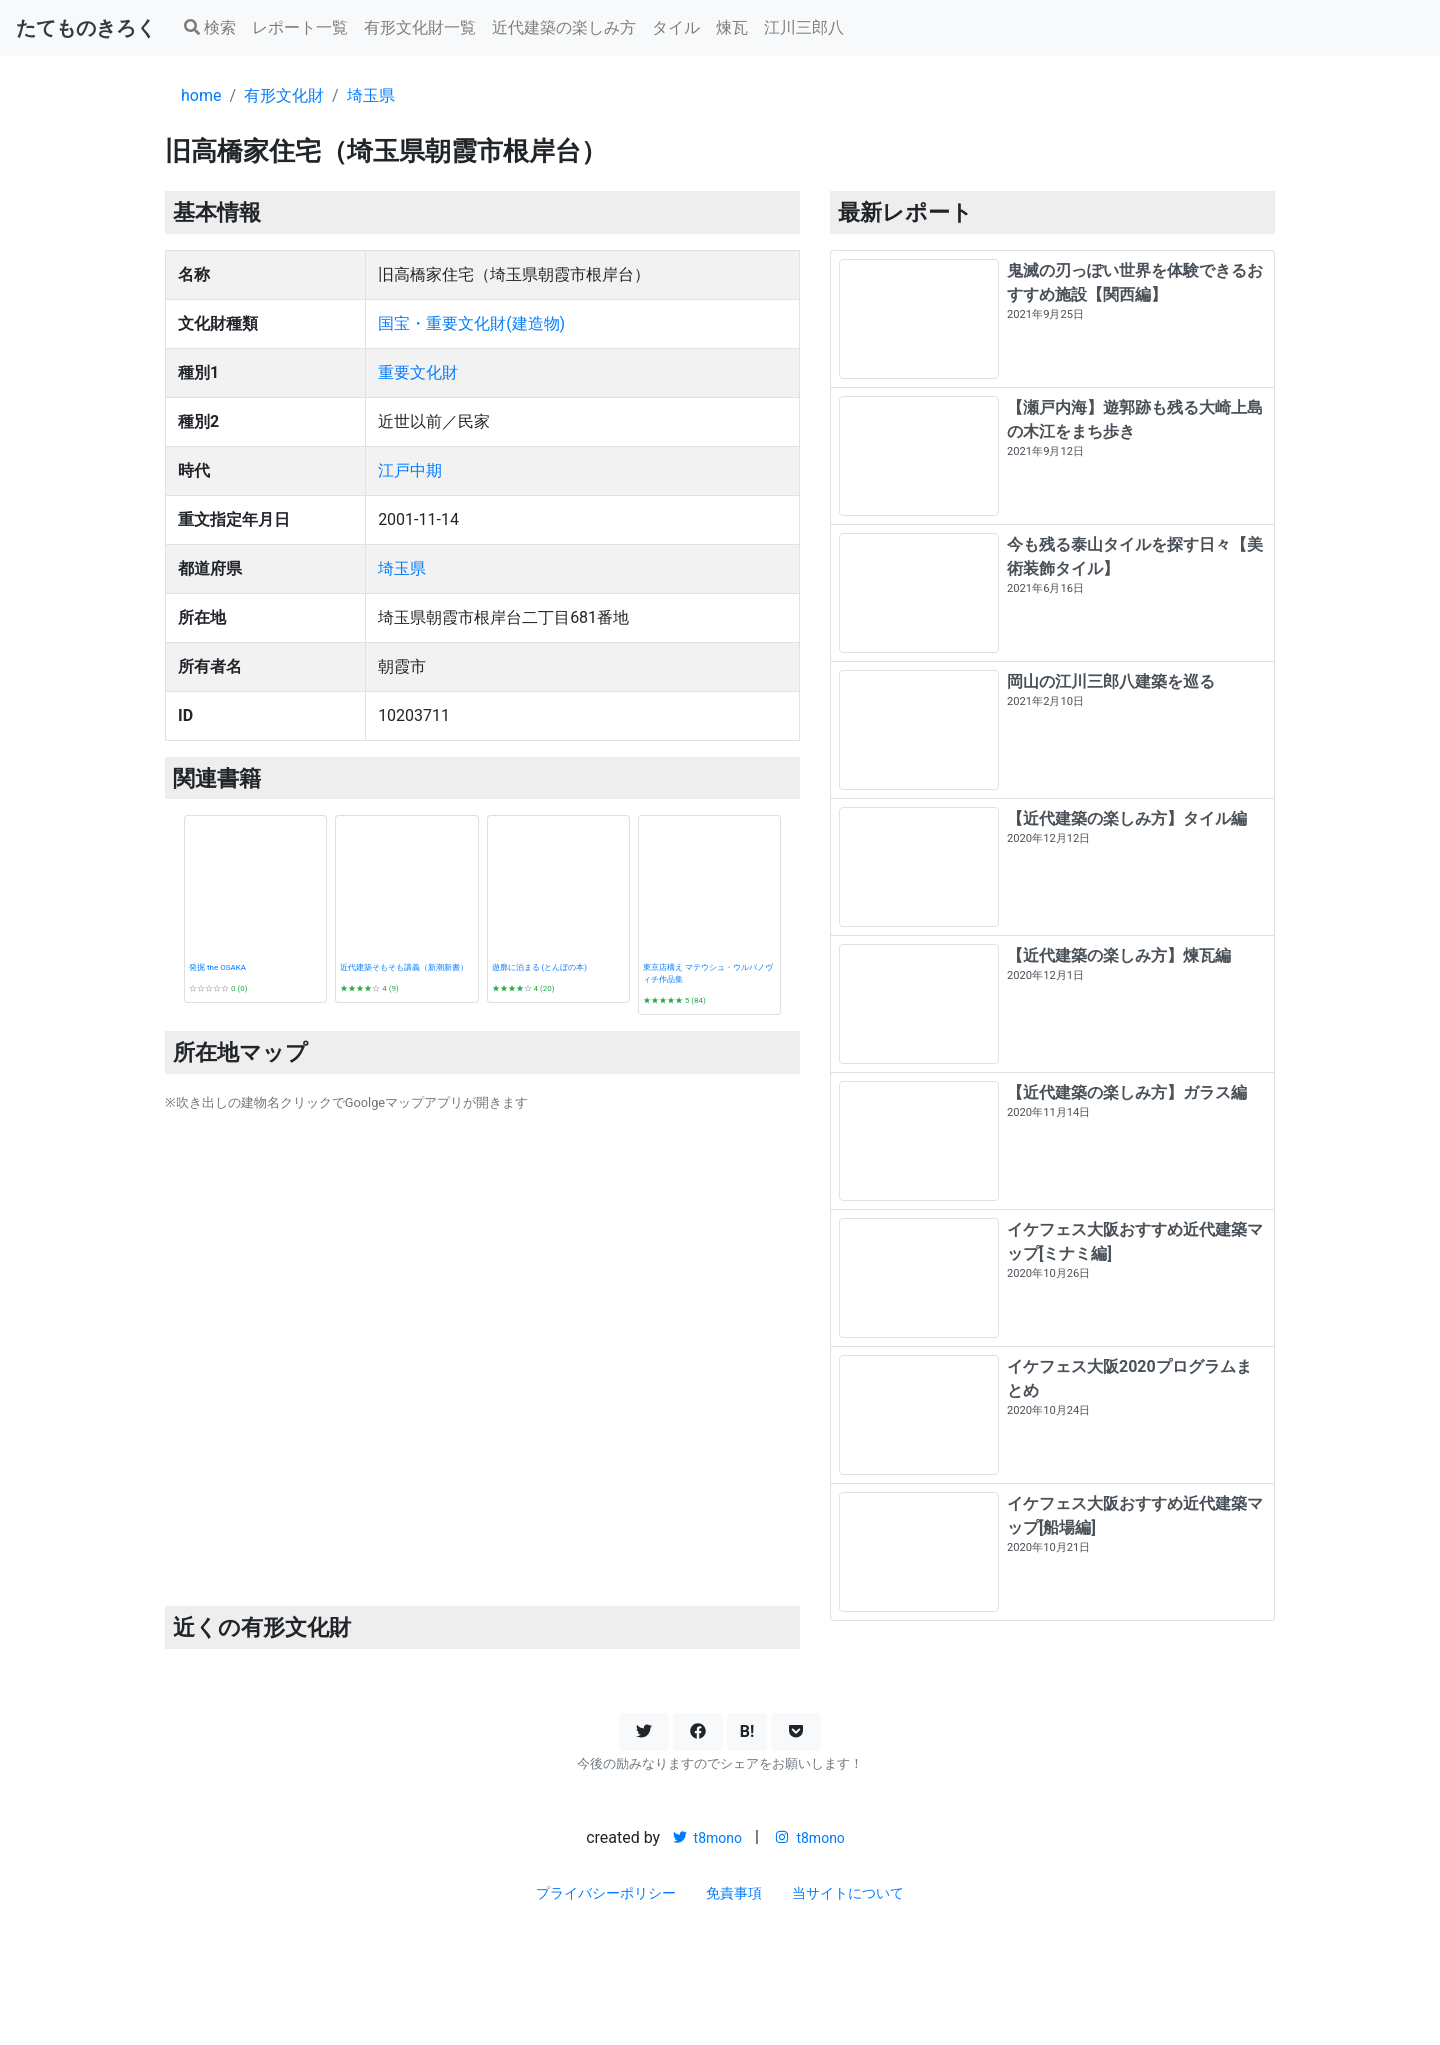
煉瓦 (732, 27)
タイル (676, 27)
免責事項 (734, 1893)
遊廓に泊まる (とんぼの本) (540, 967)
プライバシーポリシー (606, 1893)
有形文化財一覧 (420, 27)
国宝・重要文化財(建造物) (471, 323)
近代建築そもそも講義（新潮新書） (404, 967)
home (201, 95)
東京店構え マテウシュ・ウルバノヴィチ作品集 (708, 973)
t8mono (707, 1838)
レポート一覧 (300, 27)
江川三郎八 (804, 27)
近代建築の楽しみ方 (564, 27)
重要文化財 (418, 372)
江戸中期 (410, 470)
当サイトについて (848, 1893)
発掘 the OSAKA (217, 967)
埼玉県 (371, 95)
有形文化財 (284, 95)
